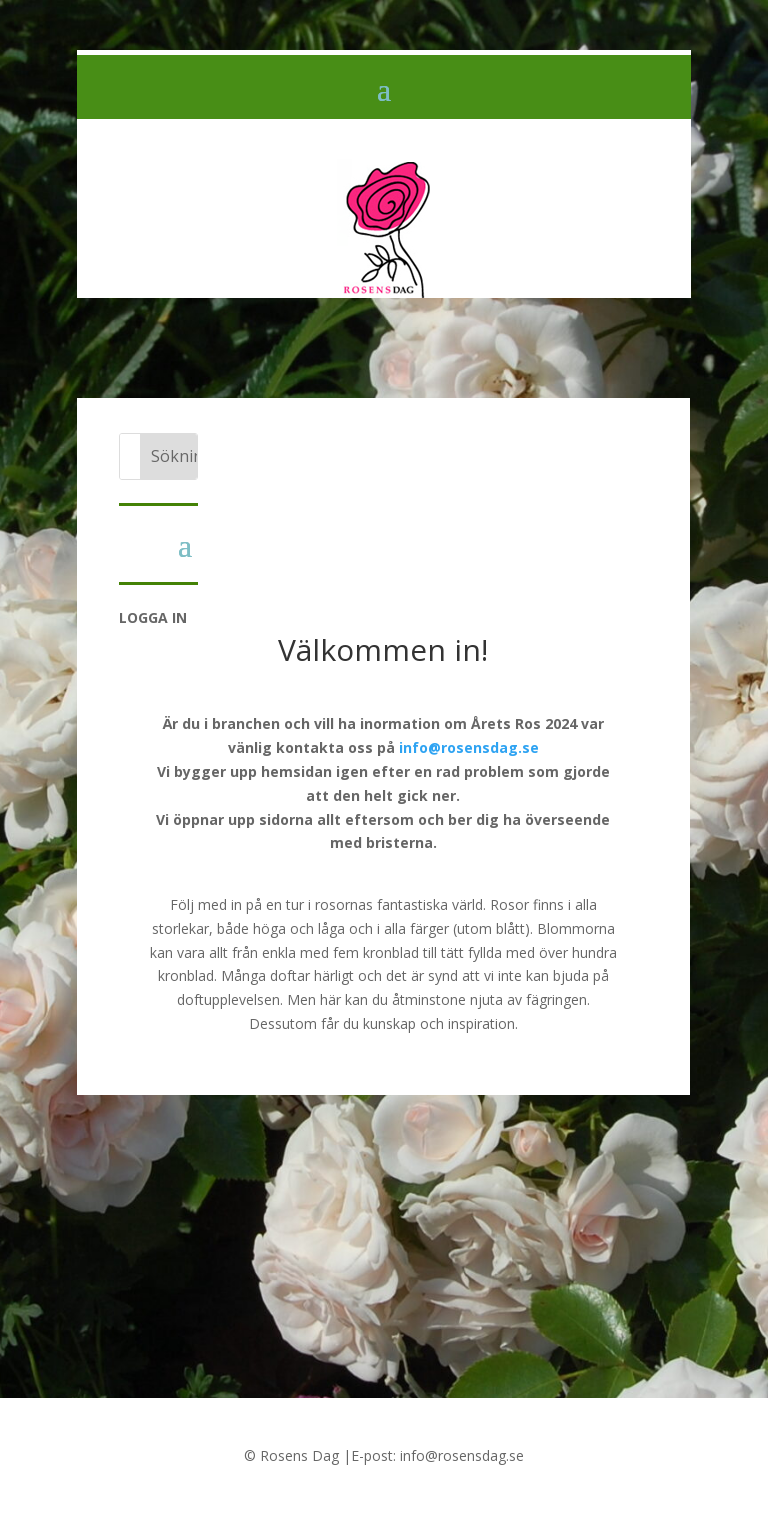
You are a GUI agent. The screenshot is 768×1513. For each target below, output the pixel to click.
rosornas (344, 904)
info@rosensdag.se (469, 747)
